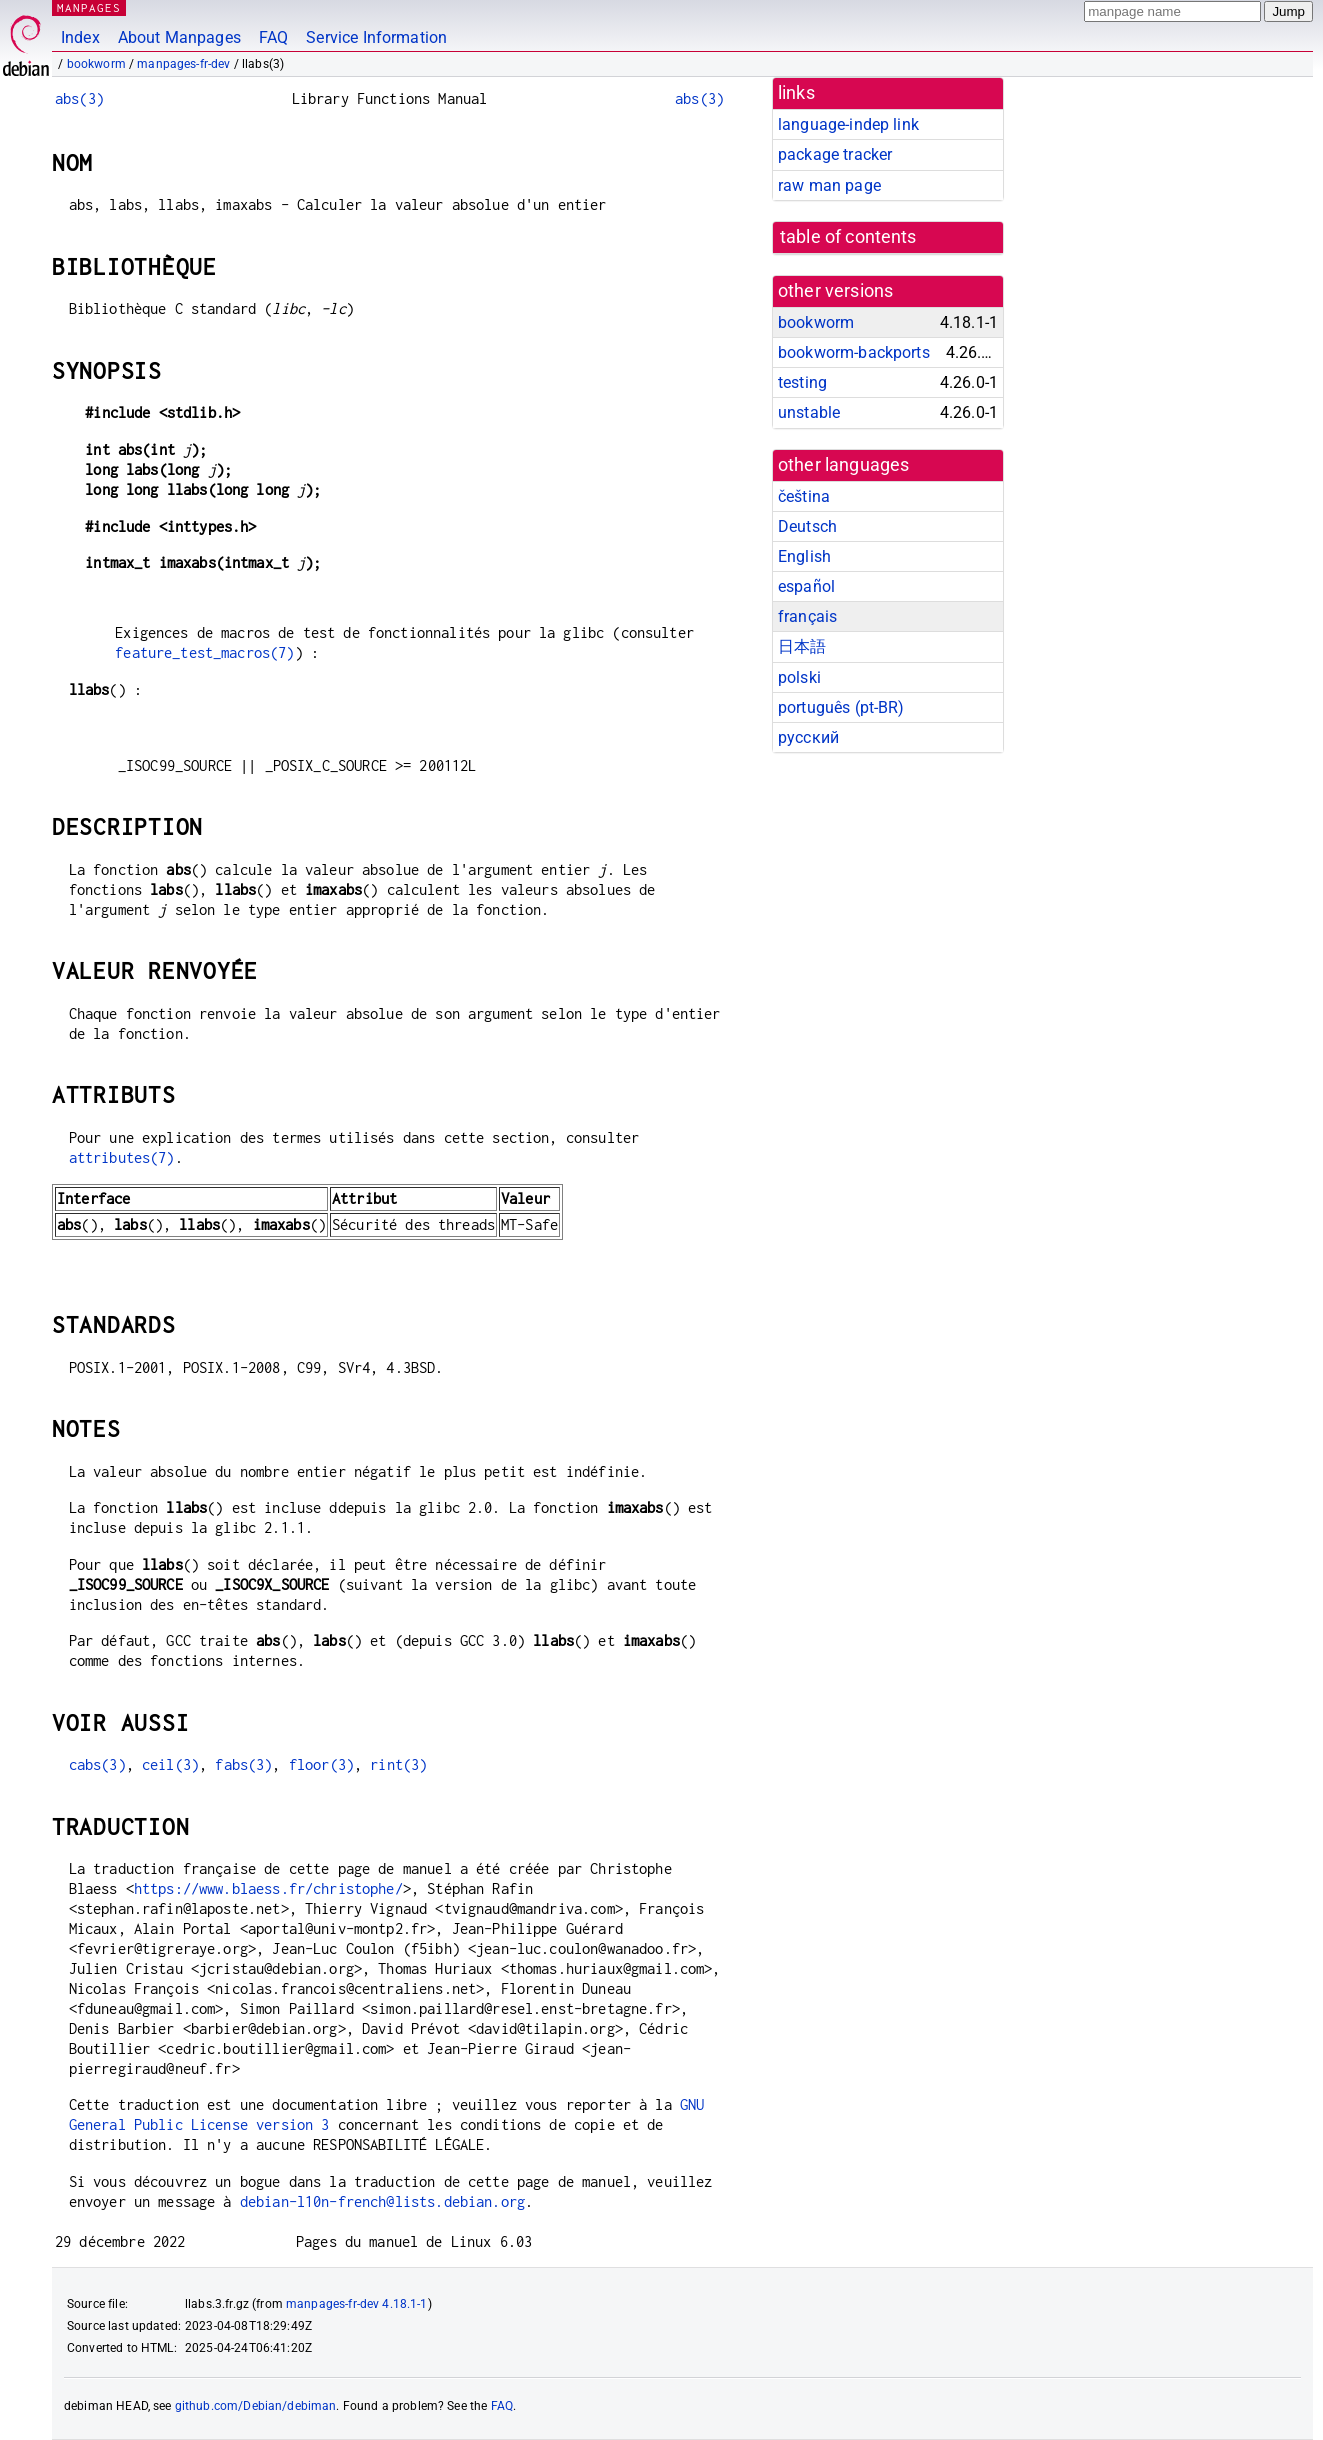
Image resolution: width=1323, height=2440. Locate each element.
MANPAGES (89, 7)
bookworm (96, 64)
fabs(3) (243, 1764)
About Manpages (179, 37)
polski (799, 677)
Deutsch (807, 526)
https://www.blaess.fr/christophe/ (268, 1888)
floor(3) (321, 1764)
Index (80, 37)
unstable (809, 412)
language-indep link (848, 124)
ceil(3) (170, 1764)
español (806, 586)
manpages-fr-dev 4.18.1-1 (357, 2304)
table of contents (848, 237)
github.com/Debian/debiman (256, 2406)
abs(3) (79, 98)
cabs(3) (97, 1764)
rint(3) (398, 1764)
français (807, 616)
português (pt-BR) (841, 707)
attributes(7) (122, 1157)
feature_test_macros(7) (204, 652)
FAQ (273, 37)
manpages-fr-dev (183, 64)
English (804, 556)
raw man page (829, 185)
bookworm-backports (854, 352)
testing (802, 382)
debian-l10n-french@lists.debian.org (382, 2201)
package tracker (835, 154)
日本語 (802, 646)
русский (808, 737)
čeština (804, 496)
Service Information (376, 37)
